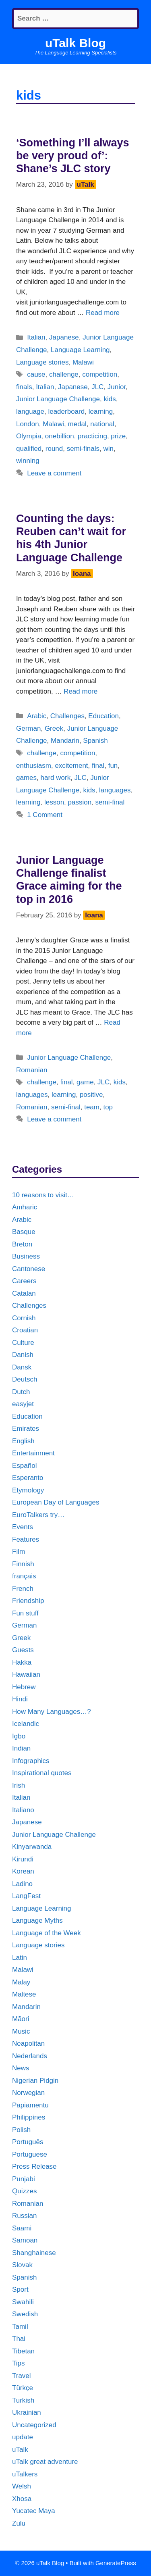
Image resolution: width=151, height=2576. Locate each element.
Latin (19, 1957)
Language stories (42, 362)
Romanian (32, 1070)
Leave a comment (54, 473)
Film (18, 1551)
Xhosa (21, 2499)
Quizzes (24, 2191)
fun (113, 765)
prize (118, 436)
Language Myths (37, 1920)
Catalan (24, 1293)
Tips (18, 2363)
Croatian (25, 1330)
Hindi (20, 1699)
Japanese (64, 337)
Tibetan (23, 2351)
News (20, 2068)
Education (103, 716)
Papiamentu (30, 2105)
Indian (21, 1748)
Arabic (36, 716)
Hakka (21, 1662)
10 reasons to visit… (43, 1195)
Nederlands (29, 2056)
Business (26, 1256)
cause (36, 374)
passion (80, 802)
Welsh (21, 2486)
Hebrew (24, 1687)
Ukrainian (26, 2412)
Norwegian (28, 2093)
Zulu (18, 2523)
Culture (23, 1342)
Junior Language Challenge (58, 399)
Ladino (22, 1884)
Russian (24, 2216)
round (54, 448)
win (108, 448)
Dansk (21, 1367)
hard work (55, 778)
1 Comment (44, 815)
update (22, 2437)
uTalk (20, 2449)
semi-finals (83, 448)
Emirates (25, 1428)
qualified (28, 448)
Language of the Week (46, 1933)
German (28, 728)
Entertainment (33, 1453)
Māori (20, 2019)
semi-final (110, 802)
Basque (23, 1232)
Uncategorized (34, 2425)
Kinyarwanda (32, 1847)
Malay (21, 1982)
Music (21, 2031)
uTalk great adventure (45, 2462)
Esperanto (27, 1478)
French (22, 1588)
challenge (64, 374)
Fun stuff (25, 1613)
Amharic (24, 1207)
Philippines (28, 2117)
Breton (22, 1244)
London (27, 424)
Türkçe (22, 2388)
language (30, 411)
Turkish (23, 2400)
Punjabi (23, 2179)
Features (25, 1539)
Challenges (67, 716)
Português (27, 2142)
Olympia (28, 436)
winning (27, 461)
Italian (36, 337)
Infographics (31, 1761)
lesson (54, 802)
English (23, 1441)
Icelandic (25, 1724)
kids (109, 399)
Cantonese (28, 1269)
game (85, 1082)
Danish (22, 1355)
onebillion (59, 436)
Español (24, 1465)
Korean (23, 1871)
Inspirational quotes (41, 1773)
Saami (21, 2228)
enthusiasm (33, 765)
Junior (117, 387)
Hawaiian (26, 1674)
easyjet (23, 1404)
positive (91, 1094)
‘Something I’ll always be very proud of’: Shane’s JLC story (72, 156)
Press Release (34, 2166)
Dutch (21, 1392)
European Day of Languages (55, 1502)
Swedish (25, 2314)
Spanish (95, 740)
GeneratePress (115, 2562)
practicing (92, 436)
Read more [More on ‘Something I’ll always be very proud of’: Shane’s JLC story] (103, 313)
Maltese (24, 1994)
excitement (71, 765)
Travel (21, 2376)
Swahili (23, 2302)
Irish (18, 1785)
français (24, 1576)
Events (22, 1527)
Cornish (24, 1318)
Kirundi (22, 1859)
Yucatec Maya (33, 2511)
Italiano (23, 1810)
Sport (20, 2289)
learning (101, 411)
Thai (18, 2339)
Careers (24, 1281)
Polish (21, 2130)
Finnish (23, 1564)
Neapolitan (28, 2043)
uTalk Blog (75, 43)
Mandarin (65, 740)
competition (99, 374)
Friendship (28, 1601)
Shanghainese (34, 2253)
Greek (54, 728)
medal (77, 424)
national (102, 424)
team (91, 1107)
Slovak (22, 2265)
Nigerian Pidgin (35, 2080)
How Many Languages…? (51, 1711)
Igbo (18, 1736)
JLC (97, 387)
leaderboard (66, 411)
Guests (23, 1650)
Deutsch (24, 1379)
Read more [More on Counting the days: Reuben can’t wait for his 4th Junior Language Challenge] (80, 691)
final (98, 765)
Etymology (28, 1490)
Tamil (20, 2326)
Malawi (83, 362)
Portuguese (29, 2154)
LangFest (26, 1896)
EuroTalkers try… (38, 1515)
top (108, 1107)
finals (24, 387)
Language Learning (80, 350)
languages (114, 790)
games (26, 778)
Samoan (24, 2240)
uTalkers (24, 2474)
